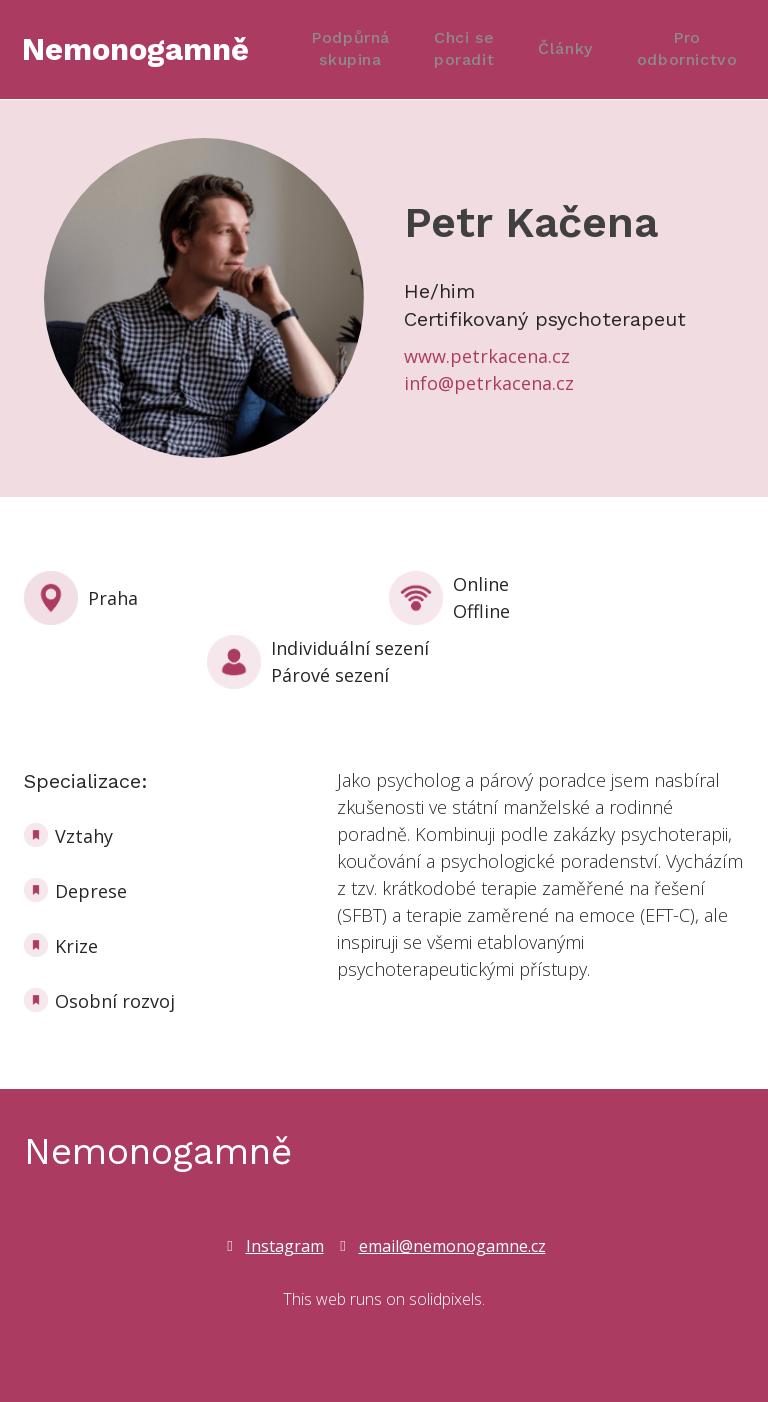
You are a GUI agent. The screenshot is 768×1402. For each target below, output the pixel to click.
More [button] (697, 49)
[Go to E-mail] (441, 1246)
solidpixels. (447, 1299)
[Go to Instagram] (273, 1246)
